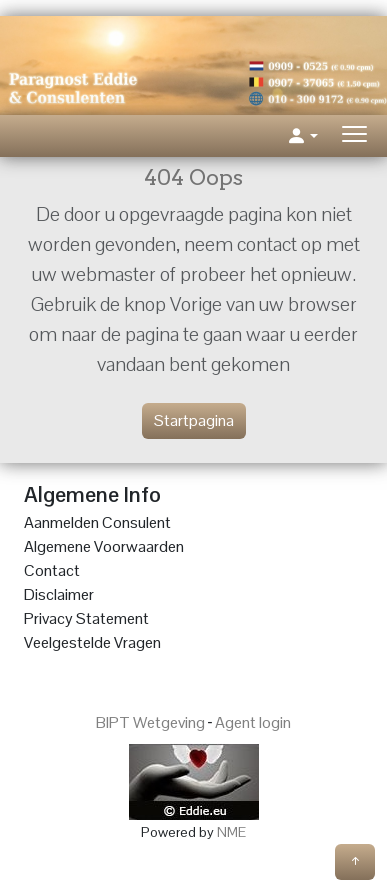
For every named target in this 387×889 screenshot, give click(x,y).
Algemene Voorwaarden (104, 546)
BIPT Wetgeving (150, 722)
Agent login (253, 722)
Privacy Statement (86, 618)
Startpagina (194, 420)
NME (231, 832)
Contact (52, 570)
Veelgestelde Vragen (92, 642)
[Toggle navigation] (354, 136)
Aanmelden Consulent (97, 522)
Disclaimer (59, 594)
